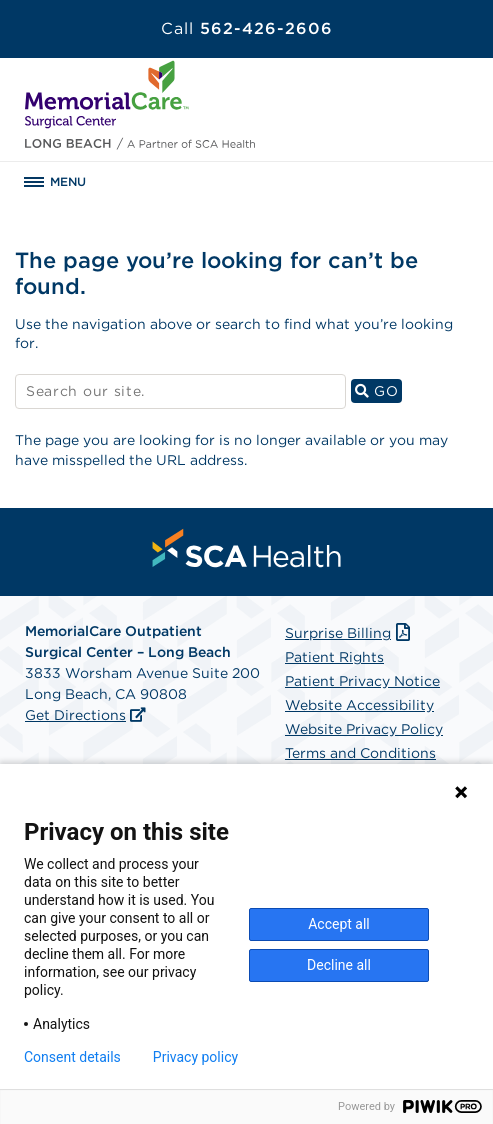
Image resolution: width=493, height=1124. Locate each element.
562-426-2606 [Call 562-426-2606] (247, 28)
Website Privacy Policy (364, 729)
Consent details (72, 1057)
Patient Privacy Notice (362, 681)
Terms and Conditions (360, 753)
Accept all (339, 924)
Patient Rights (334, 657)
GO (379, 390)
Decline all (339, 965)
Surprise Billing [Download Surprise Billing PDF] (349, 633)
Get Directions (75, 715)
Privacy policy (195, 1057)
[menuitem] (247, 548)
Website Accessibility (359, 705)
